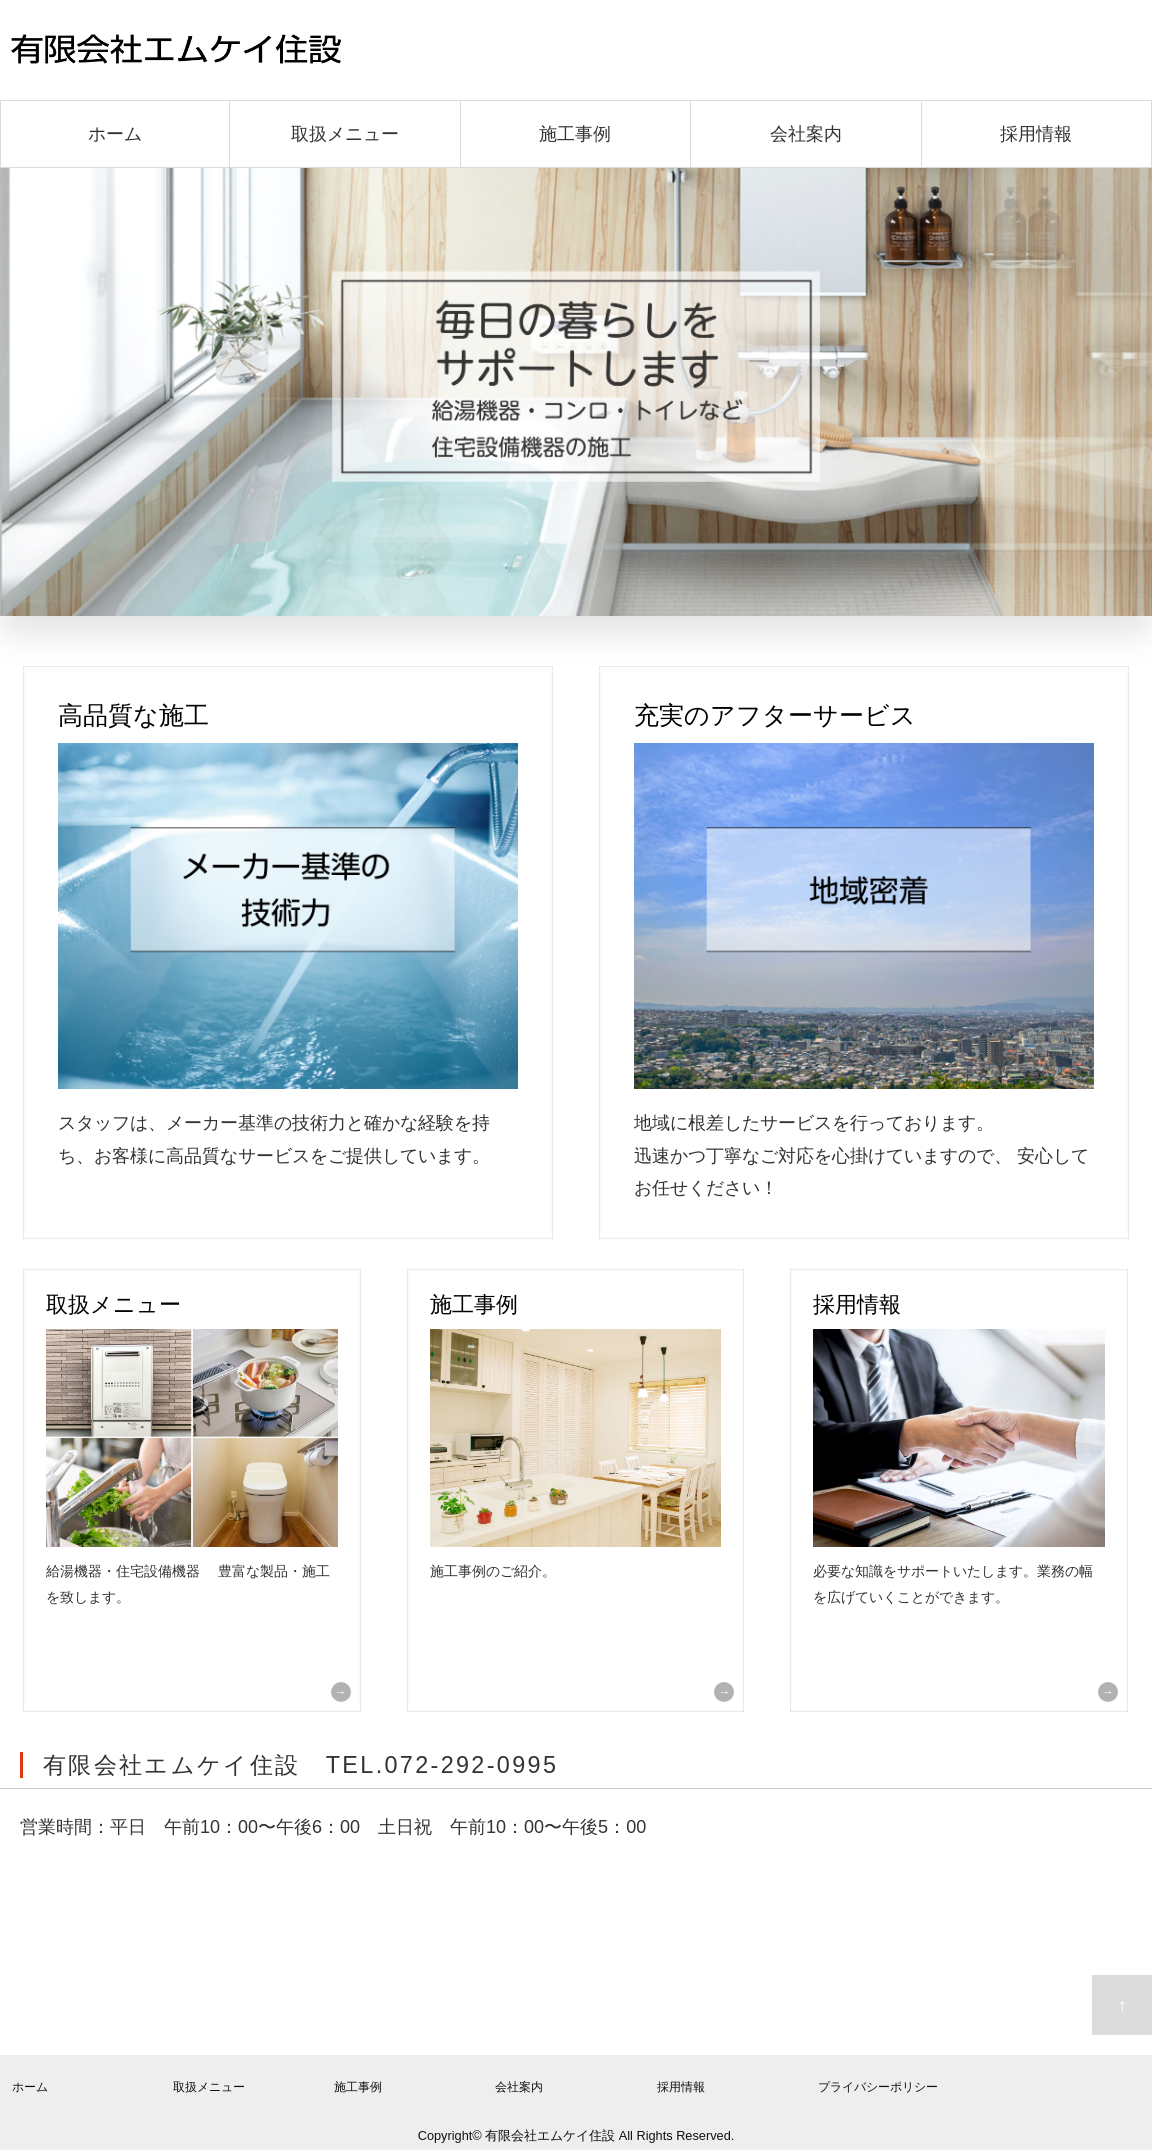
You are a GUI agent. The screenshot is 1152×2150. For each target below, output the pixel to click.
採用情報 (1036, 134)
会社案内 (806, 134)
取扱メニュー (345, 134)
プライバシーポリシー (878, 2087)
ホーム (115, 134)
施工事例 (575, 134)
